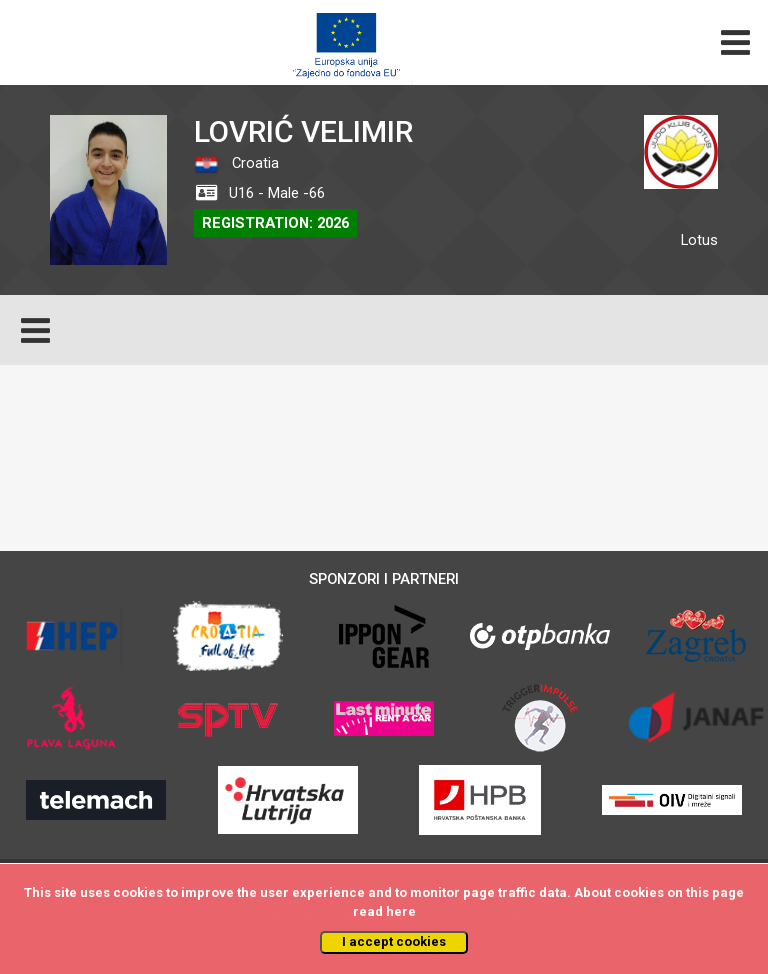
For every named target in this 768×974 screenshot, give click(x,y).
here (401, 911)
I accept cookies (394, 941)
